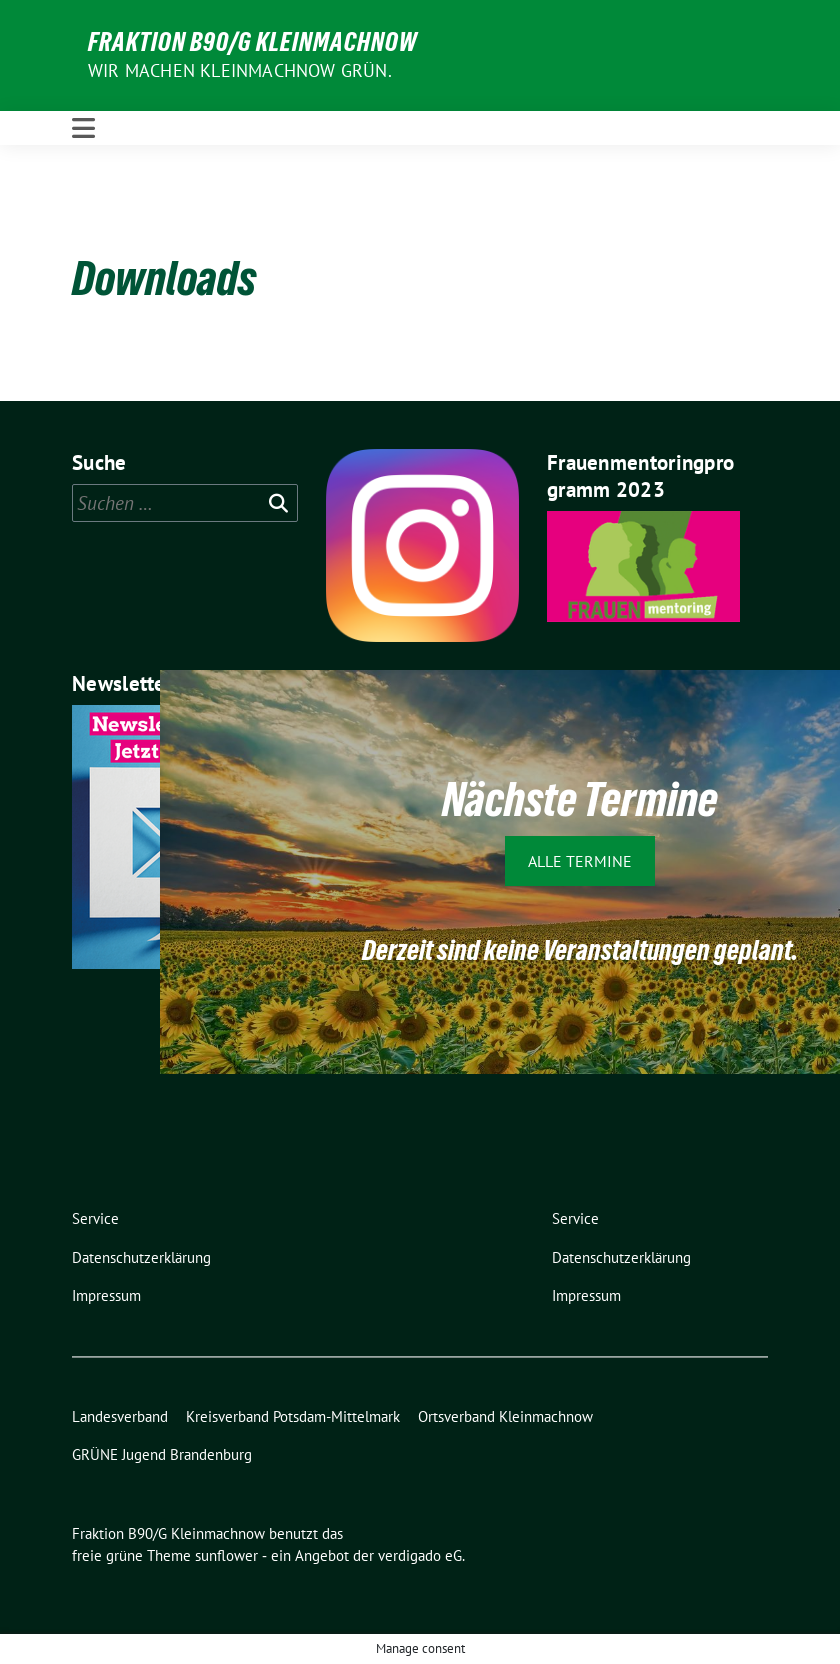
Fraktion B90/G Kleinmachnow (252, 42)
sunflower (226, 1555)
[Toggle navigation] (83, 128)
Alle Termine (580, 861)
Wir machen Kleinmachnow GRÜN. (240, 70)
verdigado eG (420, 1555)
